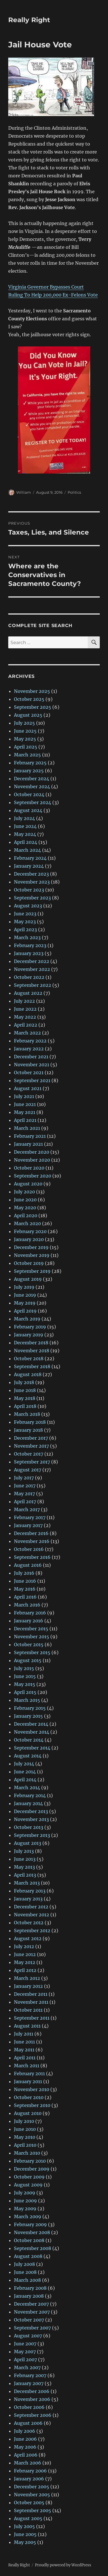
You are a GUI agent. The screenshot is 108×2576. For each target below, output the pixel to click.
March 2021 (27, 1128)
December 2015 (31, 1628)
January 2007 (28, 2383)
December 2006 (31, 2391)
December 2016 (31, 1533)
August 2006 (28, 2423)
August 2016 (28, 1565)
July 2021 (24, 1096)
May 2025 (25, 739)
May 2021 (24, 1112)
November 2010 (31, 2089)
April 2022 (25, 1025)
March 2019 (27, 1319)
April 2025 (25, 747)
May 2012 (24, 1962)
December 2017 (31, 1438)
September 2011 (31, 2018)
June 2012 (25, 1954)
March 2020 (27, 1223)
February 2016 (30, 1613)
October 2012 (28, 1922)
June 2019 (25, 1295)
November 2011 (31, 2002)
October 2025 (29, 699)
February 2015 (30, 1708)
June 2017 (25, 1485)
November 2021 (31, 1064)
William (23, 492)
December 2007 (31, 2304)
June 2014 (25, 1771)
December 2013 (31, 1811)
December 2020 (31, 1152)
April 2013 (25, 1875)
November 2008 (32, 2232)
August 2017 (27, 1470)
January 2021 (28, 1144)
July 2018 (24, 1382)
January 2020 (29, 1239)
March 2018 (27, 1414)
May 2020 (25, 1207)
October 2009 (29, 2177)
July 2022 (24, 1001)
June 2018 (25, 1390)
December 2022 (31, 961)
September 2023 (32, 898)
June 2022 (25, 1009)
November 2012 (31, 1914)
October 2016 (29, 1549)
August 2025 (28, 715)
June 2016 (25, 1581)
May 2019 (25, 1303)
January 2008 (29, 2296)
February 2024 (30, 858)
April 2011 (25, 2057)
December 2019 (31, 1247)
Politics (74, 492)
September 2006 (32, 2415)
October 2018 (28, 1358)
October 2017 (28, 1454)
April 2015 (25, 1692)
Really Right (29, 20)
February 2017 (29, 1517)
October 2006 (29, 2407)
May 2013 (24, 1867)
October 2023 (29, 890)
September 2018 (32, 1366)
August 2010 (27, 2113)
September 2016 (32, 1557)
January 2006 (29, 2479)
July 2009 (24, 2193)
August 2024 (28, 810)
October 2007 (29, 2320)
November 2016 (31, 1541)
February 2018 (30, 1422)
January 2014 (28, 1803)
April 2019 (25, 1311)
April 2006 (26, 2455)
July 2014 (24, 1764)
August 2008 (28, 2256)
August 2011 (27, 2026)
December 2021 (31, 1056)
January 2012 (28, 1986)
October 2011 (28, 2010)
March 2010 (27, 2153)
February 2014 (30, 1795)
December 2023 (31, 874)
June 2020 (25, 1199)
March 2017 (27, 1509)
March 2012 (27, 1978)
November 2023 (32, 882)
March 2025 (27, 755)
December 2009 (31, 2169)
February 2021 (30, 1136)
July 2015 (24, 1668)
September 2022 (32, 985)
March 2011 (26, 2065)
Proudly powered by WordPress (63, 2565)
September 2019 (32, 1271)
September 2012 (32, 1930)
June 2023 (25, 913)
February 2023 (30, 945)
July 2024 (24, 818)
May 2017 (24, 1493)
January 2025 (29, 770)
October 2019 (29, 1263)
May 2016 (25, 1589)
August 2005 (28, 2518)
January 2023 (28, 953)
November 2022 (32, 969)
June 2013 (25, 1859)
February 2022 (30, 1041)
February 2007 (30, 2375)
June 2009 (25, 2200)
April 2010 (25, 2145)
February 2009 (30, 2224)
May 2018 (24, 1398)
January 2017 (28, 1525)
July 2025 (24, 723)
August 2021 (27, 1088)
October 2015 (28, 1644)
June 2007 (25, 2343)
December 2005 (31, 2486)
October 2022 (29, 977)
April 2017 (25, 1501)
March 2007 (27, 2367)
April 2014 (25, 1779)
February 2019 (30, 1327)
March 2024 (27, 850)
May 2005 (25, 2542)
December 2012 (31, 1907)
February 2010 (30, 2161)
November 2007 (32, 2312)
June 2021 (25, 1104)
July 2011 (23, 2034)
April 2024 (25, 842)
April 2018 (25, 1406)
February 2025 (30, 763)
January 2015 (28, 1716)
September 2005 (32, 2510)
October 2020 (29, 1168)
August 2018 (27, 1374)
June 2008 (25, 2272)
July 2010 (24, 2121)
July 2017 (24, 1478)
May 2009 (25, 2208)
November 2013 (31, 1819)
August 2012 (27, 1938)
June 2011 (24, 2042)
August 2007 (28, 2336)
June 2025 (25, 731)
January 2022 (29, 1049)
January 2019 (28, 1335)
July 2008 (24, 2264)
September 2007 (32, 2328)
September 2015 (32, 1652)
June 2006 (25, 2439)
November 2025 (32, 691)
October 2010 (28, 2097)
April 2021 (25, 1120)
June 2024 (25, 826)
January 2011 (28, 2081)
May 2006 (25, 2447)
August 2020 (28, 1184)
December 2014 (31, 1724)
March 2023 (27, 937)
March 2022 (27, 1033)
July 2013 (24, 1851)
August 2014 (27, 1756)
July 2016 (24, 1573)
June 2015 (25, 1676)
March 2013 (27, 1883)
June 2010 (25, 2129)
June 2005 (25, 2534)
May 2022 (25, 1017)
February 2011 (29, 2073)
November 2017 (31, 1446)
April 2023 (25, 929)
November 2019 (31, 1255)
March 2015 (27, 1700)
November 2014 (31, 1732)
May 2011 (24, 2050)
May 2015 (24, 1684)
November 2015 (31, 1636)
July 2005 (24, 2526)
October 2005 (29, 2502)
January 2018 (28, 1430)
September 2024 (32, 802)
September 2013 (32, 1835)
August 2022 (28, 993)
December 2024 (31, 778)
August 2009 (28, 2185)
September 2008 (32, 2248)
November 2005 (32, 2494)
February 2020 (30, 1231)
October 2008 (29, 2240)
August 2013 (27, 1843)
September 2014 (32, 1748)
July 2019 (24, 1287)
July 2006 (24, 2431)
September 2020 (32, 1176)
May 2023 (25, 921)
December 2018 (31, 1342)
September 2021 (32, 1080)
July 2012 (24, 1946)
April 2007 (25, 2359)
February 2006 (30, 2471)
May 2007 (25, 2351)
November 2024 (32, 786)
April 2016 (25, 1597)
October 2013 (28, 1827)
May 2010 (24, 2137)
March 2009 (27, 2216)
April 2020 (25, 1215)
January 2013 (28, 1899)
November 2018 (31, 1350)
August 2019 (28, 1279)
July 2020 (24, 1192)
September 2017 (32, 1462)
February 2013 (29, 1891)
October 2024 (29, 794)
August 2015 (27, 1660)
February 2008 (30, 2288)
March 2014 (27, 1787)
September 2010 (32, 2105)
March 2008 (27, 2280)
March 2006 (27, 2463)
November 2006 (32, 2399)
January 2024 (29, 866)
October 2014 (28, 1740)
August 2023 (28, 906)
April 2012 (25, 1970)
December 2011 (30, 1994)
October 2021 (28, 1072)
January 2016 (28, 1621)
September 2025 (32, 707)
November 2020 (32, 1160)
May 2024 (25, 834)
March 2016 (27, 1605)
